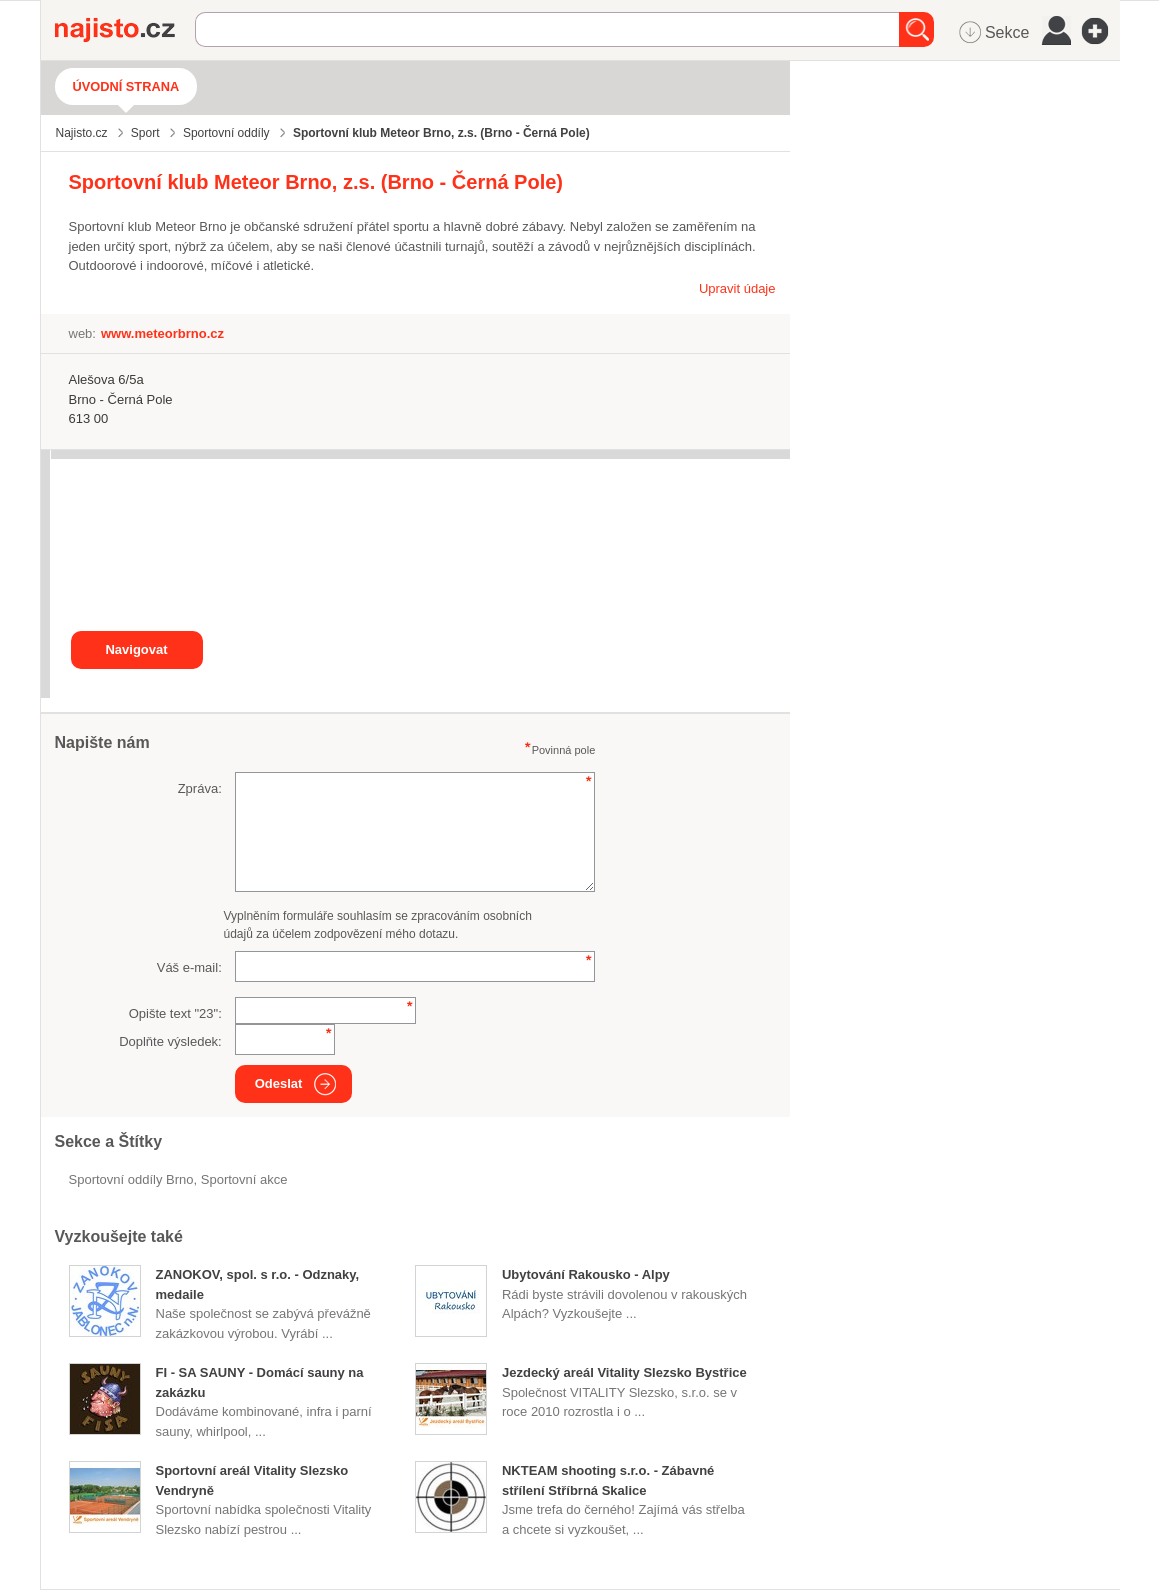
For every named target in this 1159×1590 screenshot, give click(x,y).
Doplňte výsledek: (170, 1041)
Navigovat (136, 649)
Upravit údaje (737, 288)
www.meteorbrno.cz (162, 333)
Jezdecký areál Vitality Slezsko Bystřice (624, 1372)
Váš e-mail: (189, 967)
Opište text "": (175, 1013)
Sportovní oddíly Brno (131, 1179)
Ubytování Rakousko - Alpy (586, 1274)
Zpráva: (200, 788)
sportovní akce (244, 1179)
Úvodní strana (126, 86)
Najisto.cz (125, 30)
